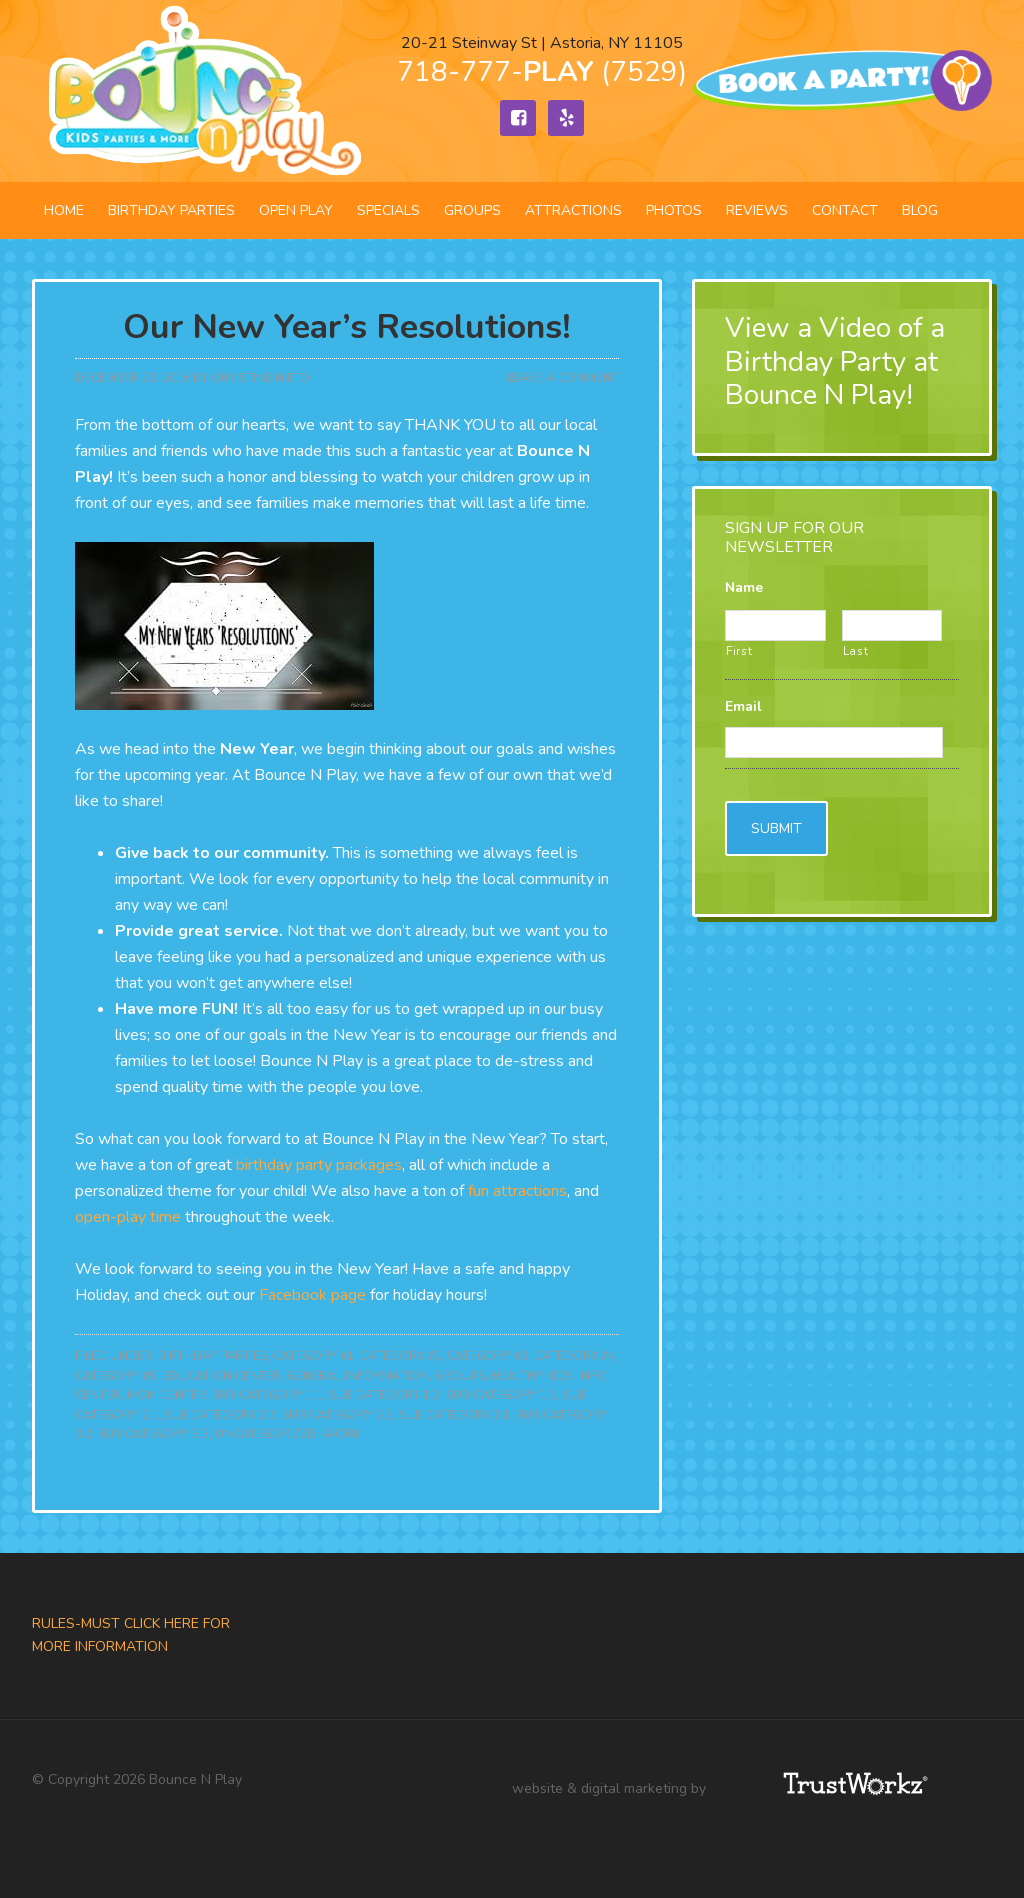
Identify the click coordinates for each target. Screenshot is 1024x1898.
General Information (358, 1376)
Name (744, 588)
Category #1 (313, 1356)
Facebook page (312, 1295)
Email (743, 707)
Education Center (221, 1376)
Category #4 (574, 1356)
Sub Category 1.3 (501, 1395)
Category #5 (115, 1376)
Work (341, 1434)
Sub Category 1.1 (267, 1395)
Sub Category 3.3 (153, 1434)
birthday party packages (319, 1165)
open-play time (128, 1217)
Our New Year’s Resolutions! (347, 327)
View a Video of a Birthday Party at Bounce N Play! (835, 361)
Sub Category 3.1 (454, 1415)
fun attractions (517, 1191)
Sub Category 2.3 (337, 1415)
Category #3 (487, 1356)
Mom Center (166, 1395)
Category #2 (400, 1356)
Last (856, 651)
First (739, 651)
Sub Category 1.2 (384, 1395)
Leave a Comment (563, 378)
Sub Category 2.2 (220, 1415)
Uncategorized (265, 1434)
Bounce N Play (202, 91)
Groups (460, 1376)
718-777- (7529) (542, 72)
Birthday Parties (212, 1356)
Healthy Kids (531, 1376)
